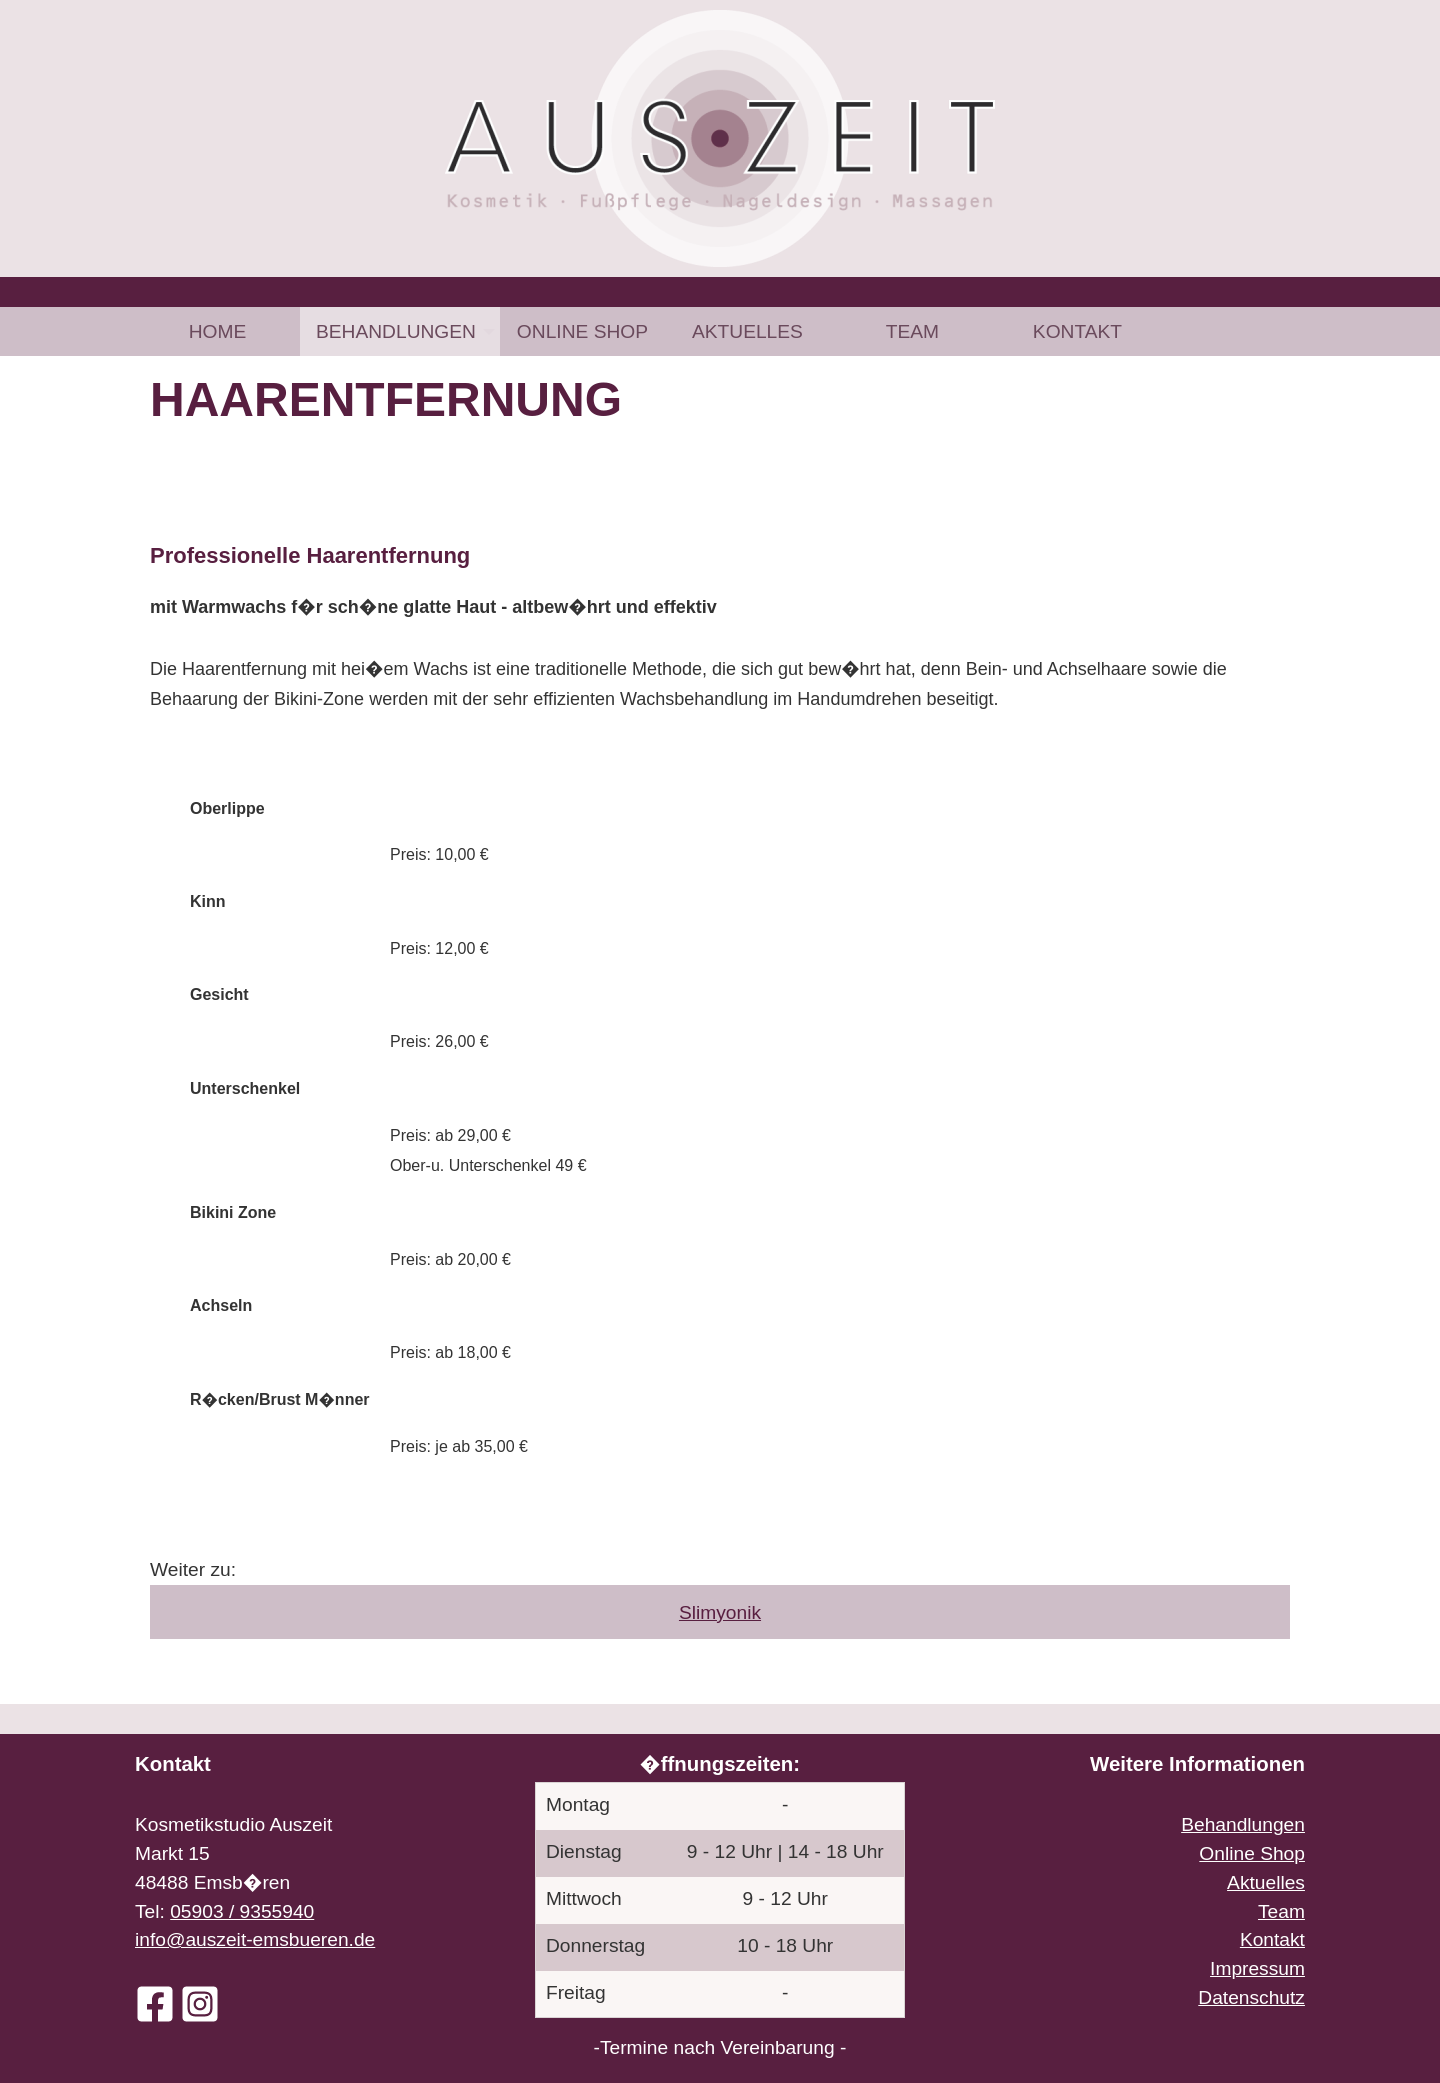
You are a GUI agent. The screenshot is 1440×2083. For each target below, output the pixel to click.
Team (912, 331)
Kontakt (1077, 331)
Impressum (1257, 1968)
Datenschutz (1251, 1997)
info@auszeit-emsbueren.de (255, 1939)
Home (218, 331)
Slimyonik (720, 1612)
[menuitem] (217, 331)
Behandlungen (396, 331)
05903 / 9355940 (242, 1911)
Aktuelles (747, 331)
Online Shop (582, 331)
